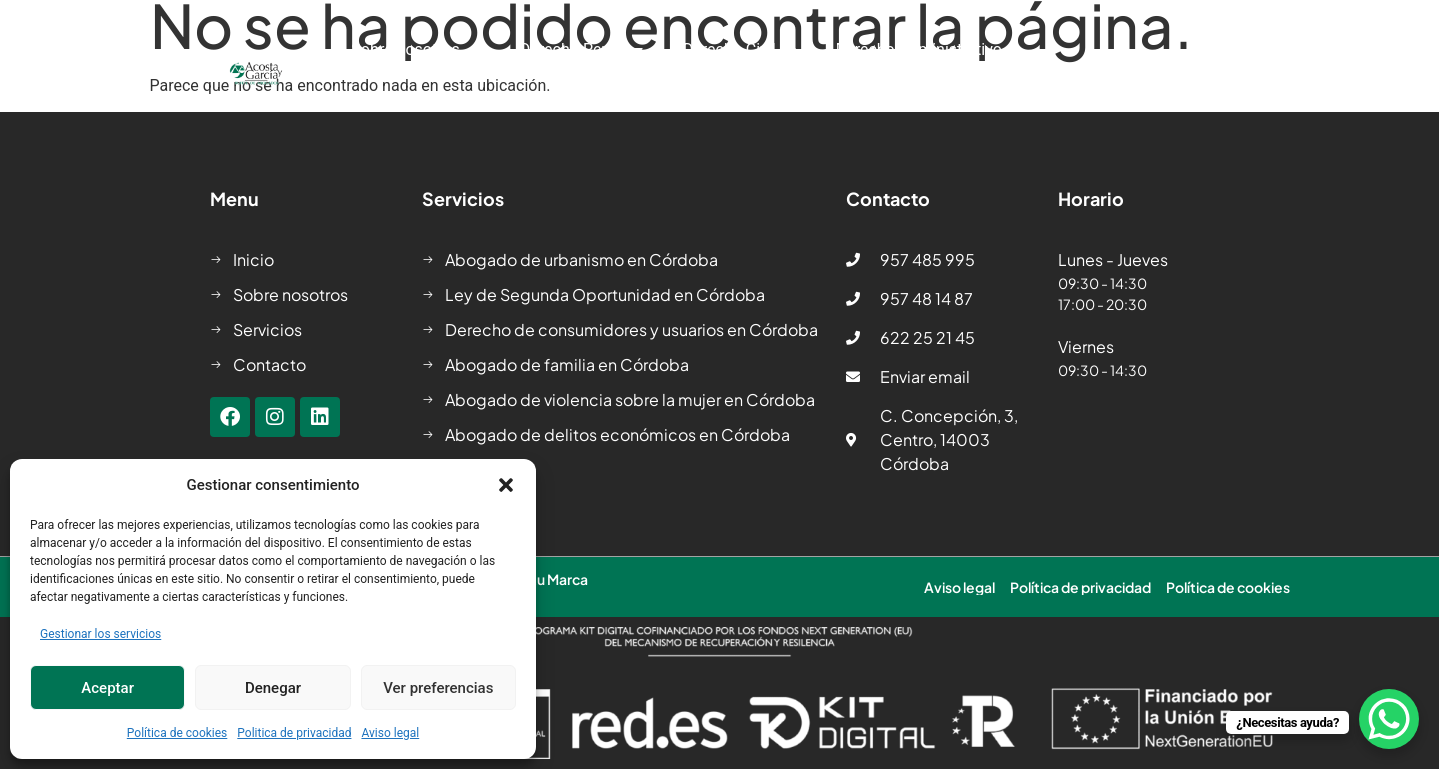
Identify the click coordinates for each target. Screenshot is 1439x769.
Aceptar (107, 688)
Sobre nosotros (415, 50)
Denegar (273, 688)
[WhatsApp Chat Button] (1389, 719)
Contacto (989, 95)
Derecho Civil (739, 50)
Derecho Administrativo (929, 50)
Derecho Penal (581, 50)
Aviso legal (390, 733)
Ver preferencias (438, 688)
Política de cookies (177, 733)
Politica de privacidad (294, 733)
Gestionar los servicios (100, 634)
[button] (506, 485)
